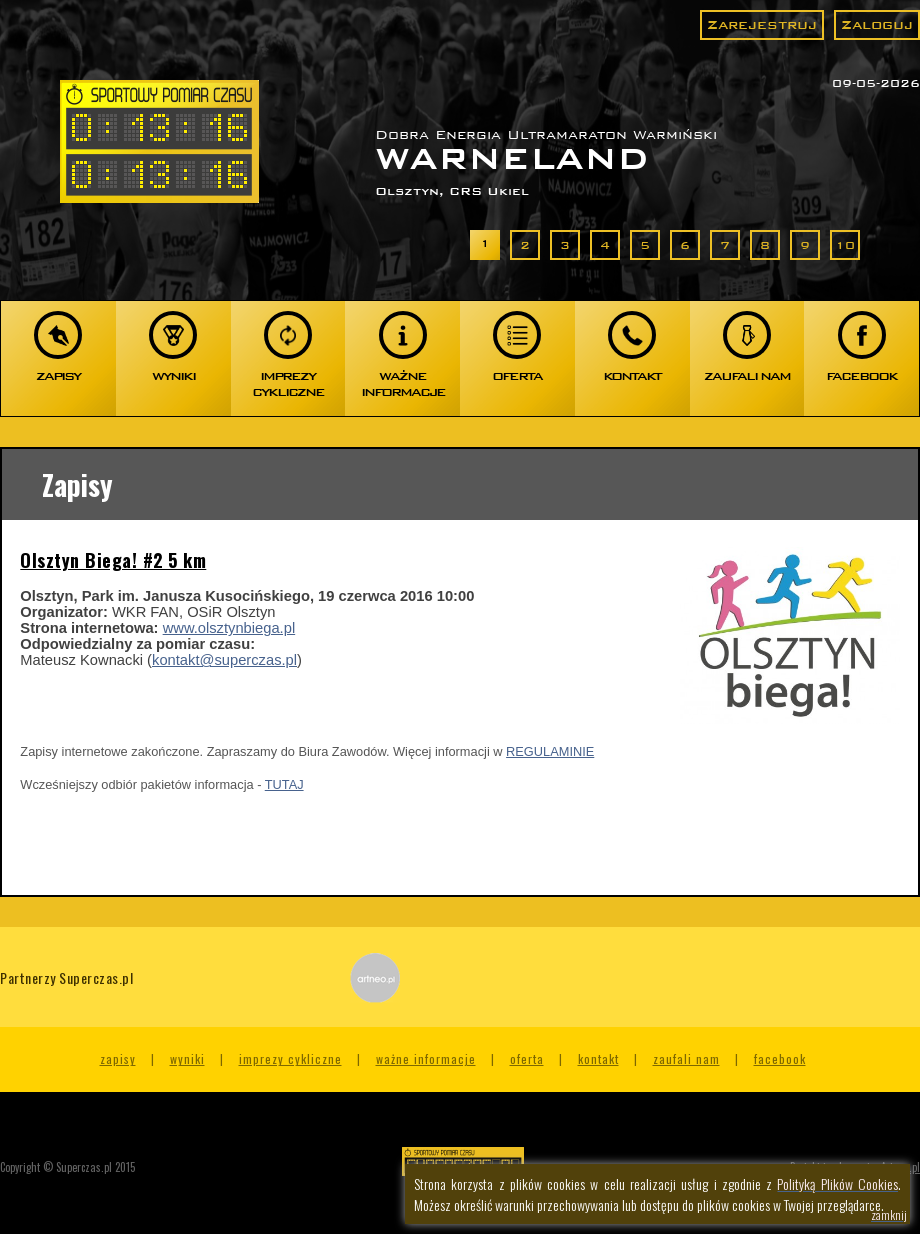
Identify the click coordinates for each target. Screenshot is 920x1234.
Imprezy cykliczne (290, 1058)
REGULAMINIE (550, 751)
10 (845, 245)
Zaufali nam (686, 1058)
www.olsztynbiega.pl (229, 628)
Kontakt (598, 1058)
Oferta (527, 1058)
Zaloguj (877, 24)
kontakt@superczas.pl (224, 660)
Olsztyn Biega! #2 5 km (113, 560)
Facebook (780, 1058)
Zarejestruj (762, 24)
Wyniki (187, 1058)
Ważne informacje (426, 1058)
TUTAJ (284, 784)
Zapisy (118, 1058)
